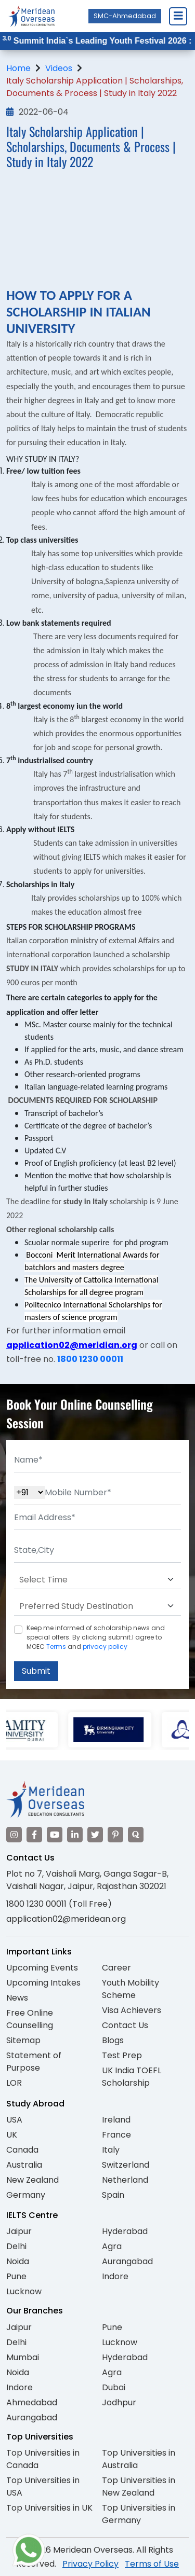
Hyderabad (125, 2231)
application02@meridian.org (71, 1345)
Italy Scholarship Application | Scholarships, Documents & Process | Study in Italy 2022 (94, 87)
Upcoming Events (42, 1968)
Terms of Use (152, 2564)
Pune (16, 2276)
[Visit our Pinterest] (115, 1834)
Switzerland (125, 2165)
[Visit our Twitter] (95, 1834)
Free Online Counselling (29, 2019)
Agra (112, 2246)
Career (116, 1968)
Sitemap (23, 2040)
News (17, 1998)
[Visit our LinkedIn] (75, 1834)
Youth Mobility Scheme (130, 1989)
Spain (113, 2195)
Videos (58, 68)
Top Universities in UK (49, 2508)
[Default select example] (97, 1580)
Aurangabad (127, 2261)
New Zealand (32, 2180)
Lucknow (24, 2291)
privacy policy (105, 1646)
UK (11, 2135)
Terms (56, 1646)
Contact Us (125, 2025)
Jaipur (19, 2231)
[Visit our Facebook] (34, 1834)
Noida (17, 2261)
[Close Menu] (178, 16)
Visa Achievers (131, 2010)
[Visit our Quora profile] (136, 1834)
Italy (111, 2150)
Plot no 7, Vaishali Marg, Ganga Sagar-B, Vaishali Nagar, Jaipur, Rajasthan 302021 (87, 1880)
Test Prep (122, 2055)
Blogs (113, 2040)
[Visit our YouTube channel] (54, 1834)
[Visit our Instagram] (14, 1834)
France (116, 2135)
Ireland (116, 2120)
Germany (25, 2195)
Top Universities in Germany (138, 2514)
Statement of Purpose (33, 2061)
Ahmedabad (31, 2402)
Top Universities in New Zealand (138, 2486)
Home (18, 68)
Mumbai (22, 2357)
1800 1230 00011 (90, 1359)
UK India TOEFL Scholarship (131, 2076)
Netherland (125, 2180)
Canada (22, 2150)
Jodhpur (119, 2402)
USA (14, 2120)
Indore (115, 2276)
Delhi (16, 2246)
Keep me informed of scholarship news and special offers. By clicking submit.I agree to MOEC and (96, 1637)
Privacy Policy (90, 2564)
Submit (36, 1671)
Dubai (113, 2387)
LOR (14, 2083)
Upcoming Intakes (43, 1983)
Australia (24, 2165)
